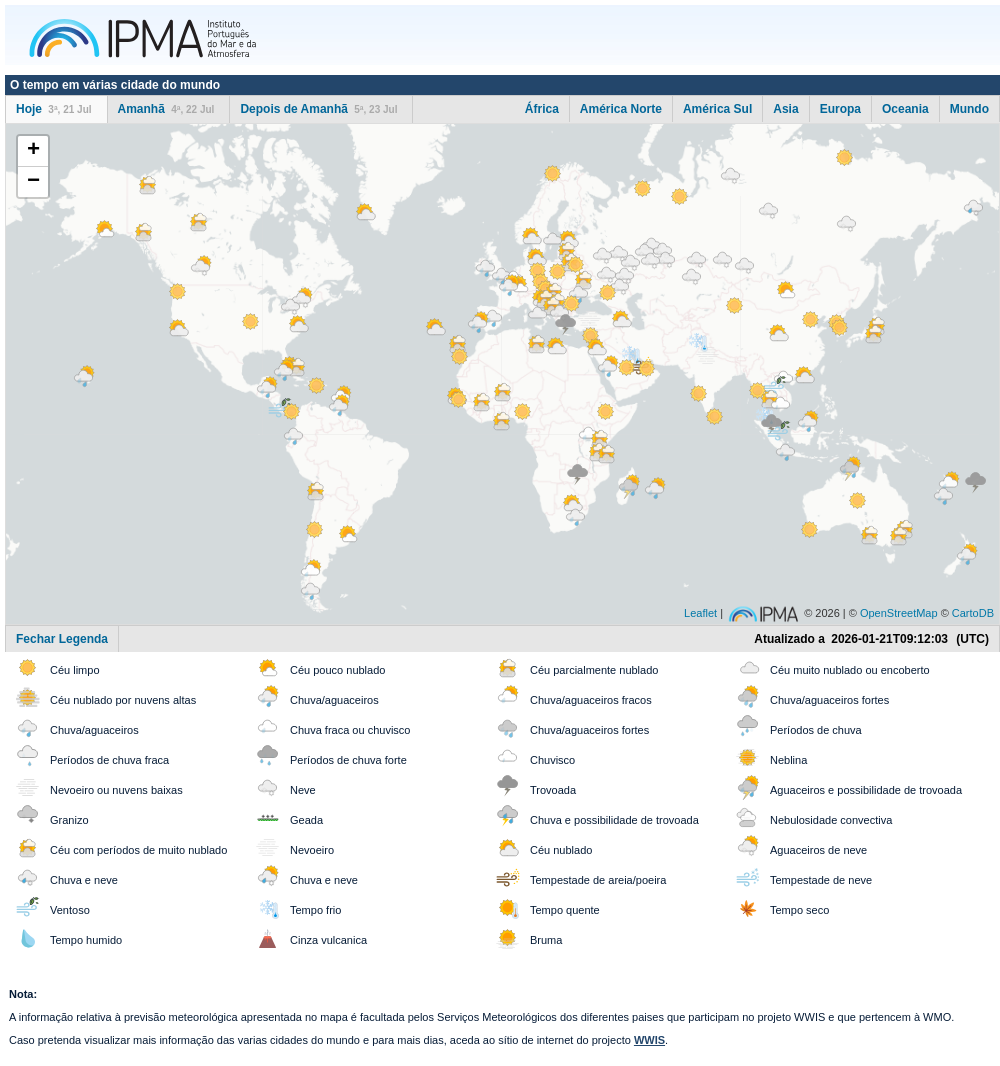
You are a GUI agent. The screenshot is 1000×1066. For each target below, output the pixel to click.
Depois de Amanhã (318, 109)
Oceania (905, 109)
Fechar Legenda (62, 639)
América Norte (621, 109)
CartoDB (973, 613)
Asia (785, 109)
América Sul (717, 109)
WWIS (649, 1040)
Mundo (969, 109)
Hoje (54, 109)
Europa (840, 109)
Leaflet (700, 613)
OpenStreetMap (899, 613)
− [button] (33, 182)
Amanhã (166, 109)
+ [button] (33, 151)
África (542, 109)
